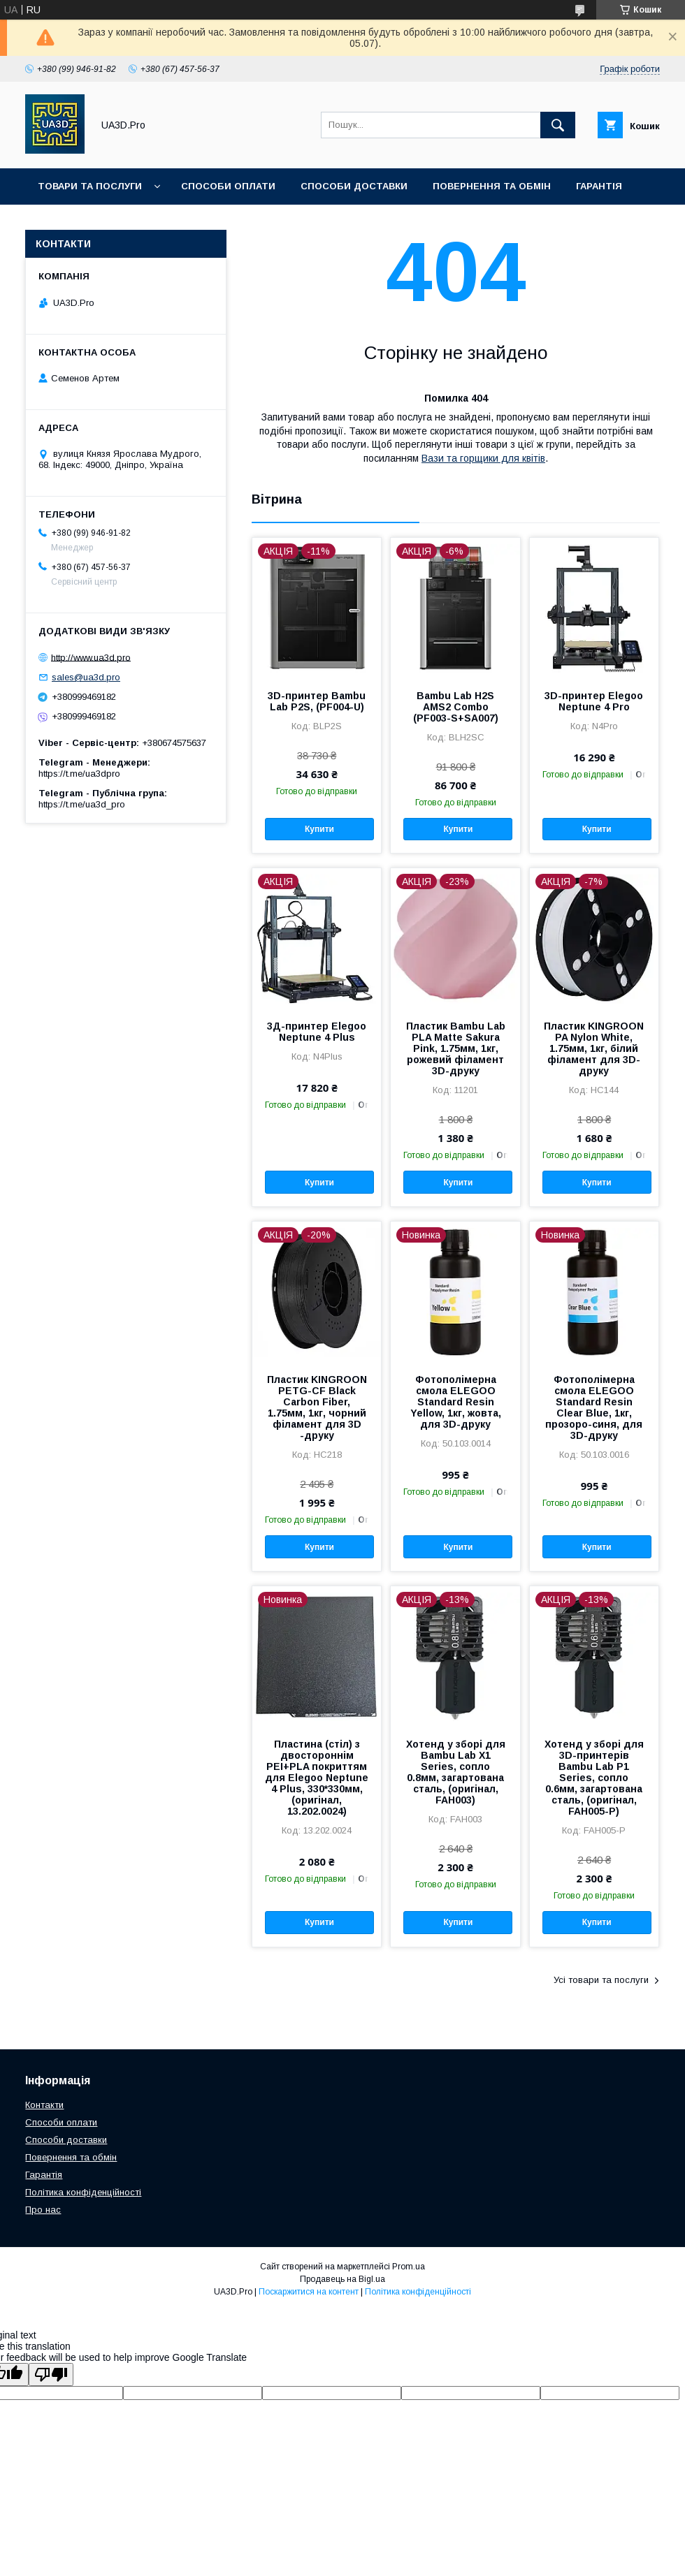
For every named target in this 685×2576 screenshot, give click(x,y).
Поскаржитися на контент (309, 2292)
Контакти (44, 2105)
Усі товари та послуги (601, 1980)
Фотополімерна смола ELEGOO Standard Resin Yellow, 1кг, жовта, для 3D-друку (455, 1402)
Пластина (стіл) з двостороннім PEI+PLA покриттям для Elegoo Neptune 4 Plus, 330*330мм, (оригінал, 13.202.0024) (316, 1778)
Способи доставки (354, 186)
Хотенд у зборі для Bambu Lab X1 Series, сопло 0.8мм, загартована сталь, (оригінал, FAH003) (455, 1772)
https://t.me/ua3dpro (79, 773)
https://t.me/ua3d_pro (81, 804)
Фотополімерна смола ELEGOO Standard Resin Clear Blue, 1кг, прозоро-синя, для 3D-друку (593, 1407)
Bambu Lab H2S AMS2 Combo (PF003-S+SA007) (455, 707)
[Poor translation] (51, 2374)
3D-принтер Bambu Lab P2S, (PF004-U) (317, 701)
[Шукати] (557, 125)
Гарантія (599, 186)
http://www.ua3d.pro (91, 657)
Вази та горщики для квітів (483, 458)
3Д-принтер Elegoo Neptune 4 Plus (316, 1031)
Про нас (43, 2209)
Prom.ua (408, 2266)
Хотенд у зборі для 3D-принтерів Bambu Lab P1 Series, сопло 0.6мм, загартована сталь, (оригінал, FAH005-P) (594, 1778)
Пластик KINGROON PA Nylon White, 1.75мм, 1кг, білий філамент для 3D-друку (594, 1048)
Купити (319, 829)
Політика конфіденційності (83, 2192)
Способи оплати (228, 186)
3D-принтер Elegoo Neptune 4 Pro (594, 701)
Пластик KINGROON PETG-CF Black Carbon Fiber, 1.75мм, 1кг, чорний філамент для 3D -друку (317, 1407)
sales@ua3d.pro (86, 677)
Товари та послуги (90, 186)
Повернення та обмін (492, 186)
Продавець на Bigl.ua (342, 2279)
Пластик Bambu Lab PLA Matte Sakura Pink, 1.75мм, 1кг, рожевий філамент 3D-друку (455, 1048)
